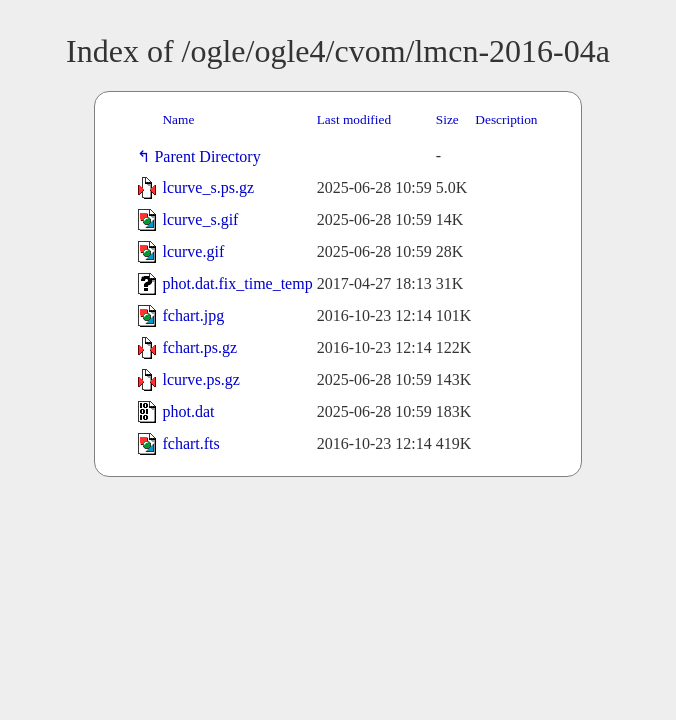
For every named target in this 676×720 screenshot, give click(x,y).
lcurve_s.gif (200, 219)
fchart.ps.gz (199, 347)
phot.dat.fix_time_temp (237, 283)
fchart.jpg (193, 315)
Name (178, 119)
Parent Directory (211, 156)
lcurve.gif (193, 251)
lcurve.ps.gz (200, 379)
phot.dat (188, 411)
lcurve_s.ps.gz (208, 187)
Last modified (354, 119)
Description (506, 119)
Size (447, 119)
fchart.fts (190, 443)
